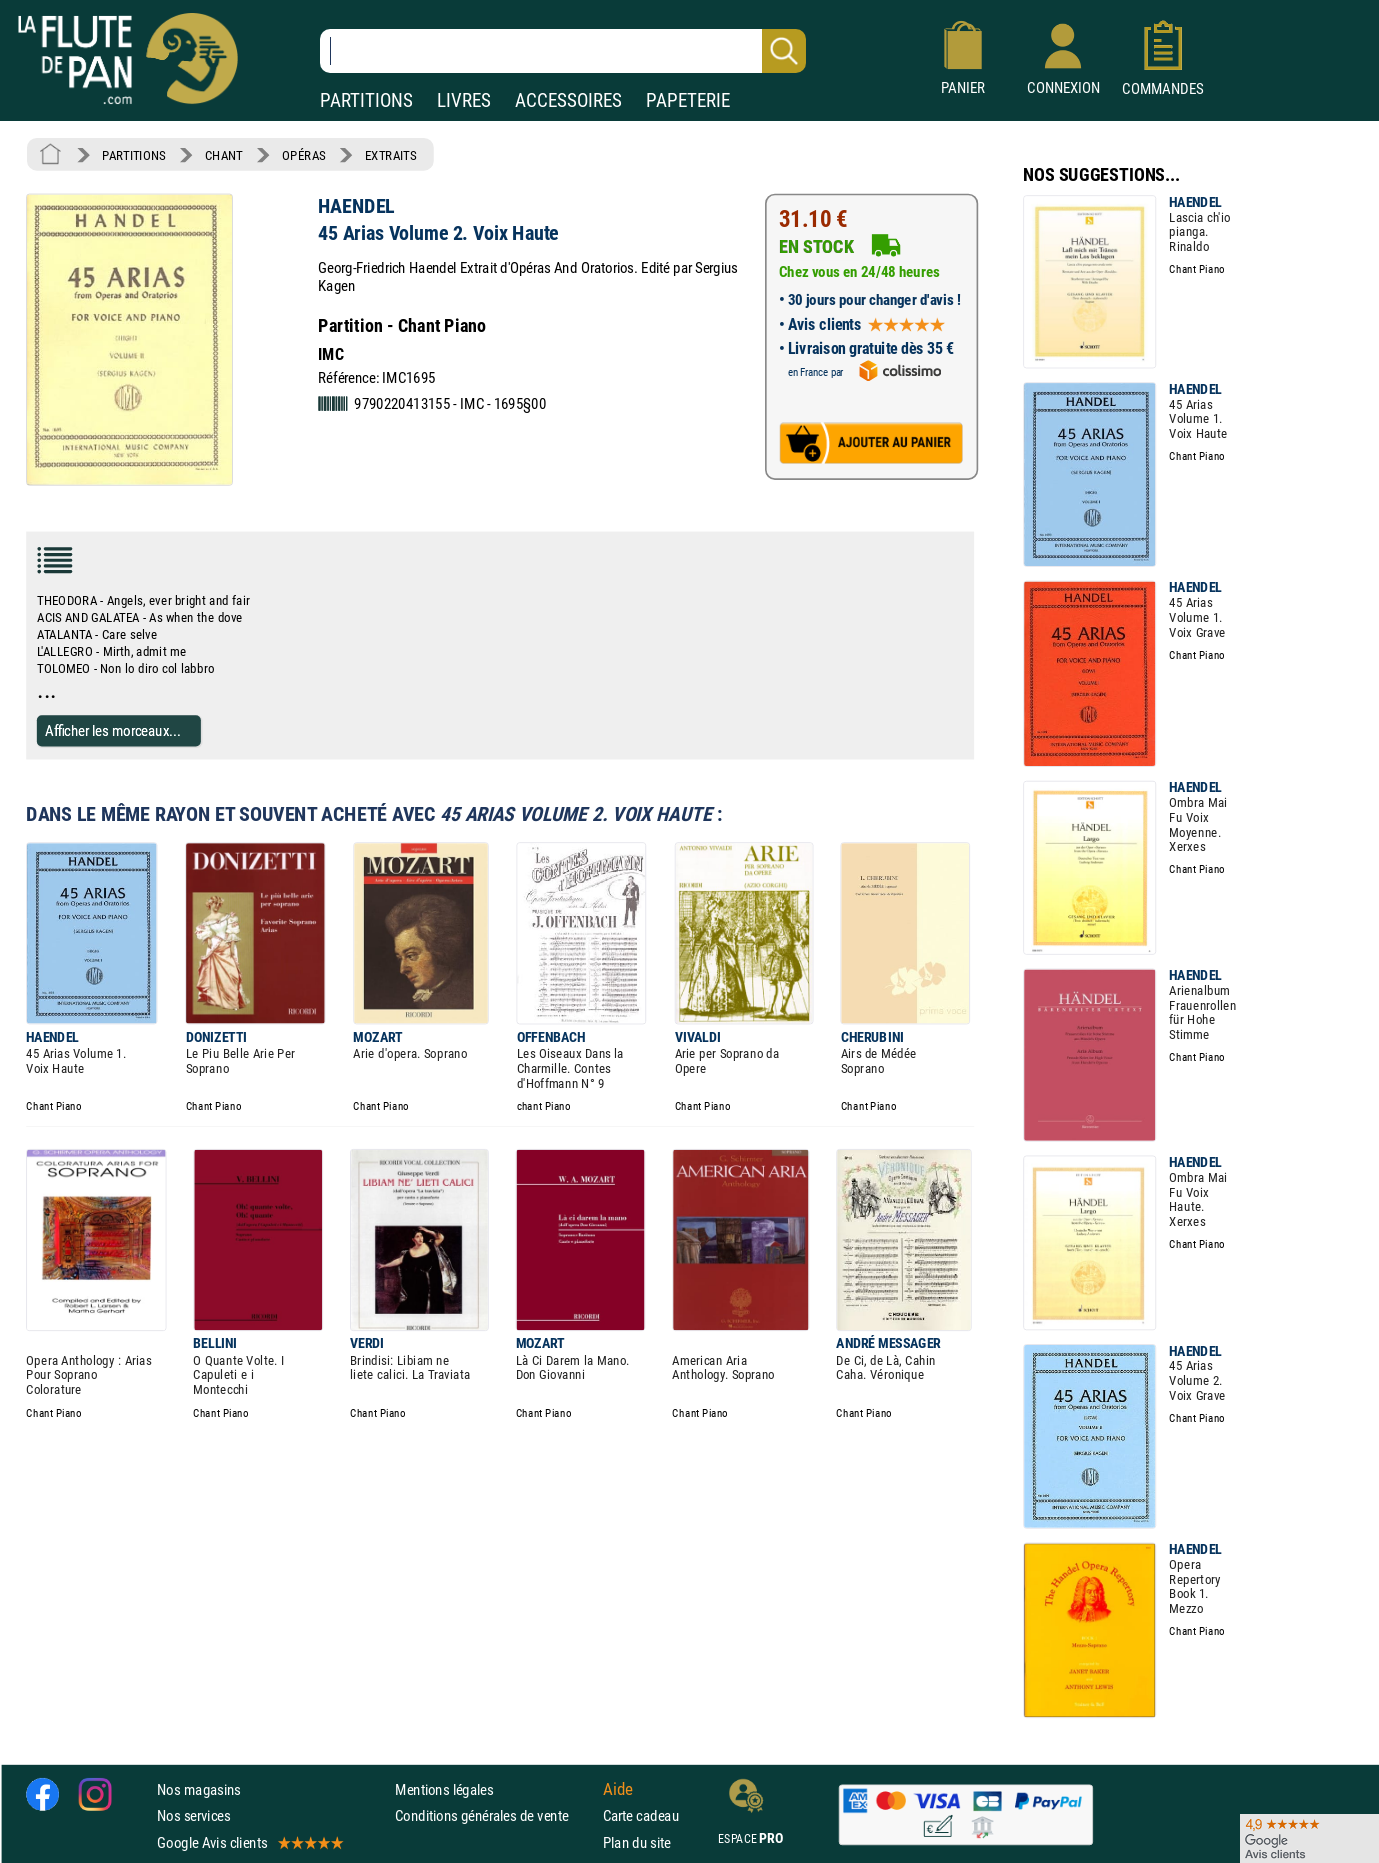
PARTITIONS (366, 100)
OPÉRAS (303, 155)
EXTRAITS (391, 155)
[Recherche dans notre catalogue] (563, 51)
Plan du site (637, 1842)
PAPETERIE (688, 100)
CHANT (224, 155)
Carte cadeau (641, 1816)
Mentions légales (444, 1789)
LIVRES (464, 100)
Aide (618, 1790)
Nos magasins (199, 1789)
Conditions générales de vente (494, 1816)
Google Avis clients (249, 1842)
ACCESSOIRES (568, 100)
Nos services (193, 1816)
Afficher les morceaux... (113, 730)
